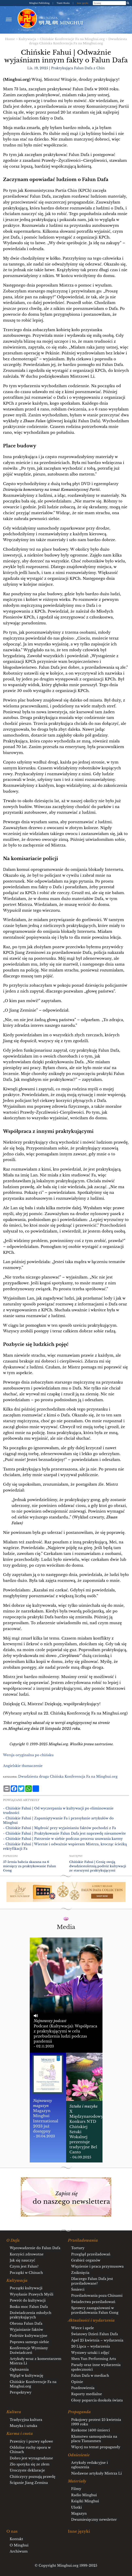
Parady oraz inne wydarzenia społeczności (95, 2367)
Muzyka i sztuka (23, 2426)
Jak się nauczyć (22, 2260)
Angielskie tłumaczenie (23, 1766)
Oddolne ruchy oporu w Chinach (30, 2449)
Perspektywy (21, 2392)
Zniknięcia (80, 2273)
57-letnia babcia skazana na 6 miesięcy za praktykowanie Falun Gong (29, 1866)
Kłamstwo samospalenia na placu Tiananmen (94, 2438)
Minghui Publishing (39, 3)
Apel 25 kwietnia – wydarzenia (97, 2340)
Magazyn (79, 2513)
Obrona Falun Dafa (26, 2323)
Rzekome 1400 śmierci (90, 2430)
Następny (76, 1856)
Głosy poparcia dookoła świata (97, 2400)
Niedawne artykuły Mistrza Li (96, 2473)
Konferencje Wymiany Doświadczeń (29, 2350)
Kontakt (16, 2539)
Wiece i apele (82, 2328)
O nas (12, 2531)
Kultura (13, 2412)
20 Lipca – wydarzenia (90, 2346)
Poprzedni (10, 1856)
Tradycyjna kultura (26, 2420)
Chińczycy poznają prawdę (32, 2477)
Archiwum (19, 2551)
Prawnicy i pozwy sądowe (31, 2441)
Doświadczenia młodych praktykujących (30, 2315)
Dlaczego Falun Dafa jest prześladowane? (92, 2281)
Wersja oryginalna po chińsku (28, 1755)
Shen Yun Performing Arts (93, 2359)
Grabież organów (85, 2260)
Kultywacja (27, 39)
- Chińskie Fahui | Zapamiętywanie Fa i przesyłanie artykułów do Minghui (58, 1820)
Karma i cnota (19, 2433)
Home (10, 39)
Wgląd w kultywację (26, 2375)
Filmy (76, 2489)
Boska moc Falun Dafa (29, 2307)
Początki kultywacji (26, 2288)
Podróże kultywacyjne (28, 2336)
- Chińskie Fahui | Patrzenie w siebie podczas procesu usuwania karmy (63, 1839)
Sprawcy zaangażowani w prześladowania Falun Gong (94, 2310)
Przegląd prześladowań (90, 2254)
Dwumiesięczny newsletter (94, 2519)
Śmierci (77, 2289)
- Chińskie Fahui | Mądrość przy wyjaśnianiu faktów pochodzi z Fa (59, 1828)
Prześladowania (83, 2240)
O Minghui (19, 2545)
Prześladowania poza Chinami (96, 2295)
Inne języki (82, 3)
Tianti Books (64, 3)
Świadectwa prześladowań (93, 2302)
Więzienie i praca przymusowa (97, 2266)
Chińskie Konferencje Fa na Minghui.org (72, 39)
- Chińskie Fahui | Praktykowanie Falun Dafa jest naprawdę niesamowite (64, 1833)
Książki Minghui (85, 2501)
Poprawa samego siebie (29, 2342)
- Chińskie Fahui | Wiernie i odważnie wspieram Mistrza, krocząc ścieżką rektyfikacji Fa (65, 1846)
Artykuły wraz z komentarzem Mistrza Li (35, 2361)
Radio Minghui (84, 2495)
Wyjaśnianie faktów (26, 2330)
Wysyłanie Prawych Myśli (31, 2294)
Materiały (77, 2481)
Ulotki (76, 2507)
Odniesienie (79, 2455)
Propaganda (79, 2412)
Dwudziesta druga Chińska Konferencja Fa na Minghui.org (68, 1776)
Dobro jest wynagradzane (31, 2458)
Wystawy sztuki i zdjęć (90, 2353)
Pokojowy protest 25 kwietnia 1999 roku (96, 2422)
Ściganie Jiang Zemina (29, 2483)
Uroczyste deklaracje (27, 2470)
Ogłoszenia (19, 2369)
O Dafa (13, 2240)
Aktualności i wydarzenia (91, 2320)
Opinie (77, 2382)
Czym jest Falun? (24, 2266)
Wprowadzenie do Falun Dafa (35, 2248)
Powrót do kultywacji (28, 2300)
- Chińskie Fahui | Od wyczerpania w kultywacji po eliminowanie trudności (58, 1810)
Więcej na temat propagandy (95, 2447)
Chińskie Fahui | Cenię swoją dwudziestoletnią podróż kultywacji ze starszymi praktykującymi (97, 1866)
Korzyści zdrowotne (26, 2254)
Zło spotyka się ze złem (30, 2464)
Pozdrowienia (82, 2388)
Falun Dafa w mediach (90, 2375)
